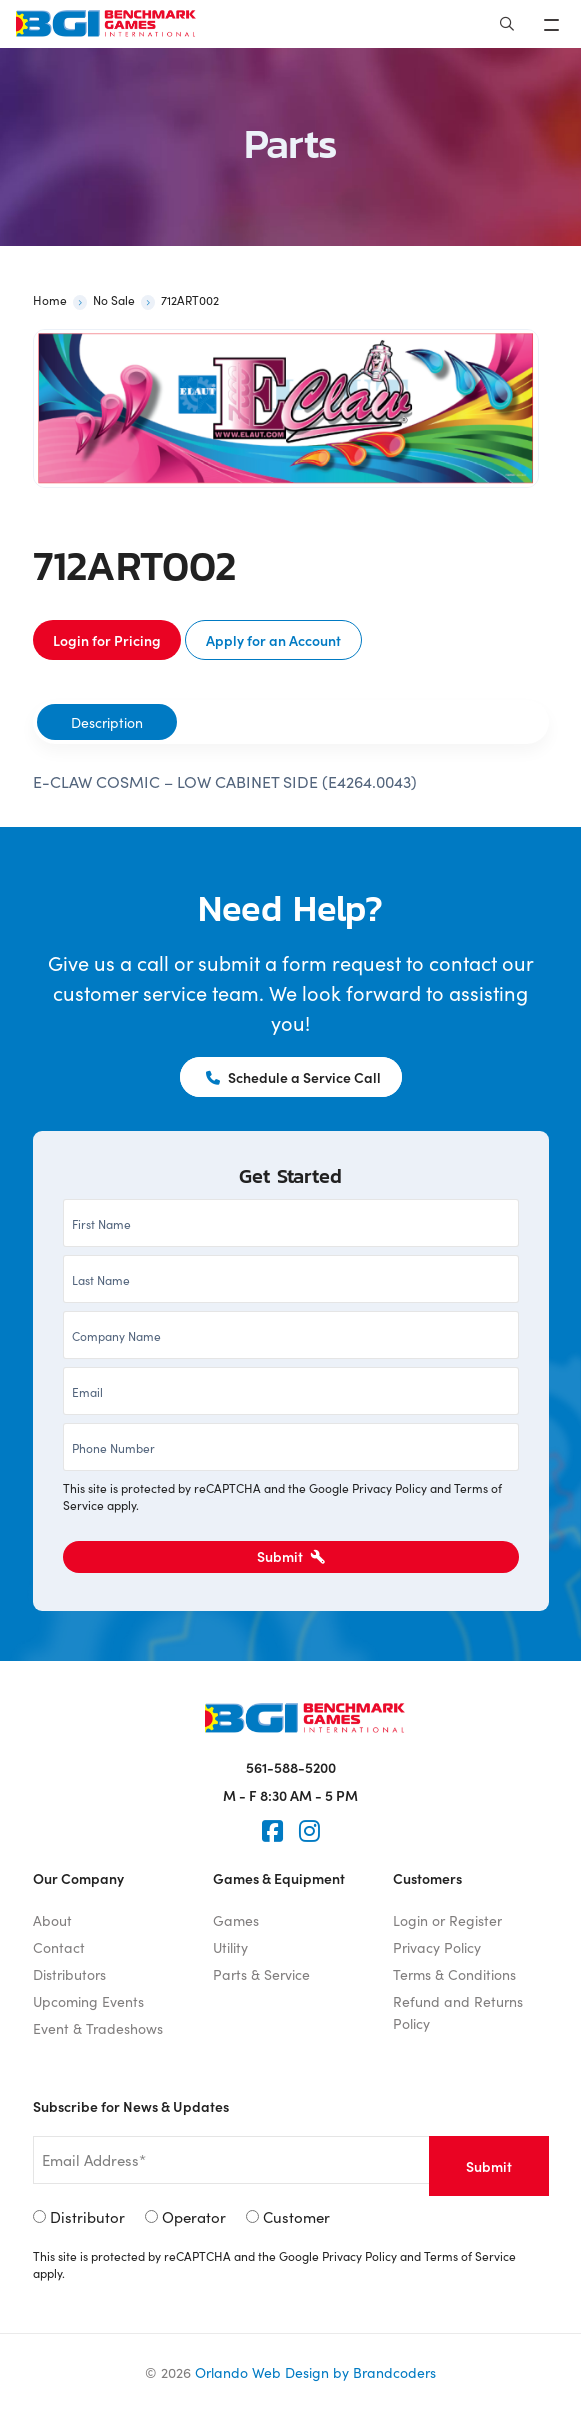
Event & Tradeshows (98, 2028)
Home (50, 299)
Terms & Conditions (454, 1974)
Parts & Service (261, 1974)
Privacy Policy (389, 1487)
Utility (230, 1947)
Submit (291, 1556)
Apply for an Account (273, 640)
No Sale (114, 299)
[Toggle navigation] (553, 24)
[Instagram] (309, 1831)
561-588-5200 (291, 1767)
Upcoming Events (88, 2001)
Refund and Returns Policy (458, 2012)
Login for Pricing (107, 640)
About (52, 1920)
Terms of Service (470, 2255)
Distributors (69, 1974)
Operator (194, 2216)
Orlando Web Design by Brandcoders (315, 2372)
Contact (59, 1947)
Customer (296, 2216)
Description (107, 722)
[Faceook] (272, 1831)
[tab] (107, 722)
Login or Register (447, 1920)
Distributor (87, 2216)
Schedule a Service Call (293, 1077)
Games (236, 1920)
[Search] (507, 24)
